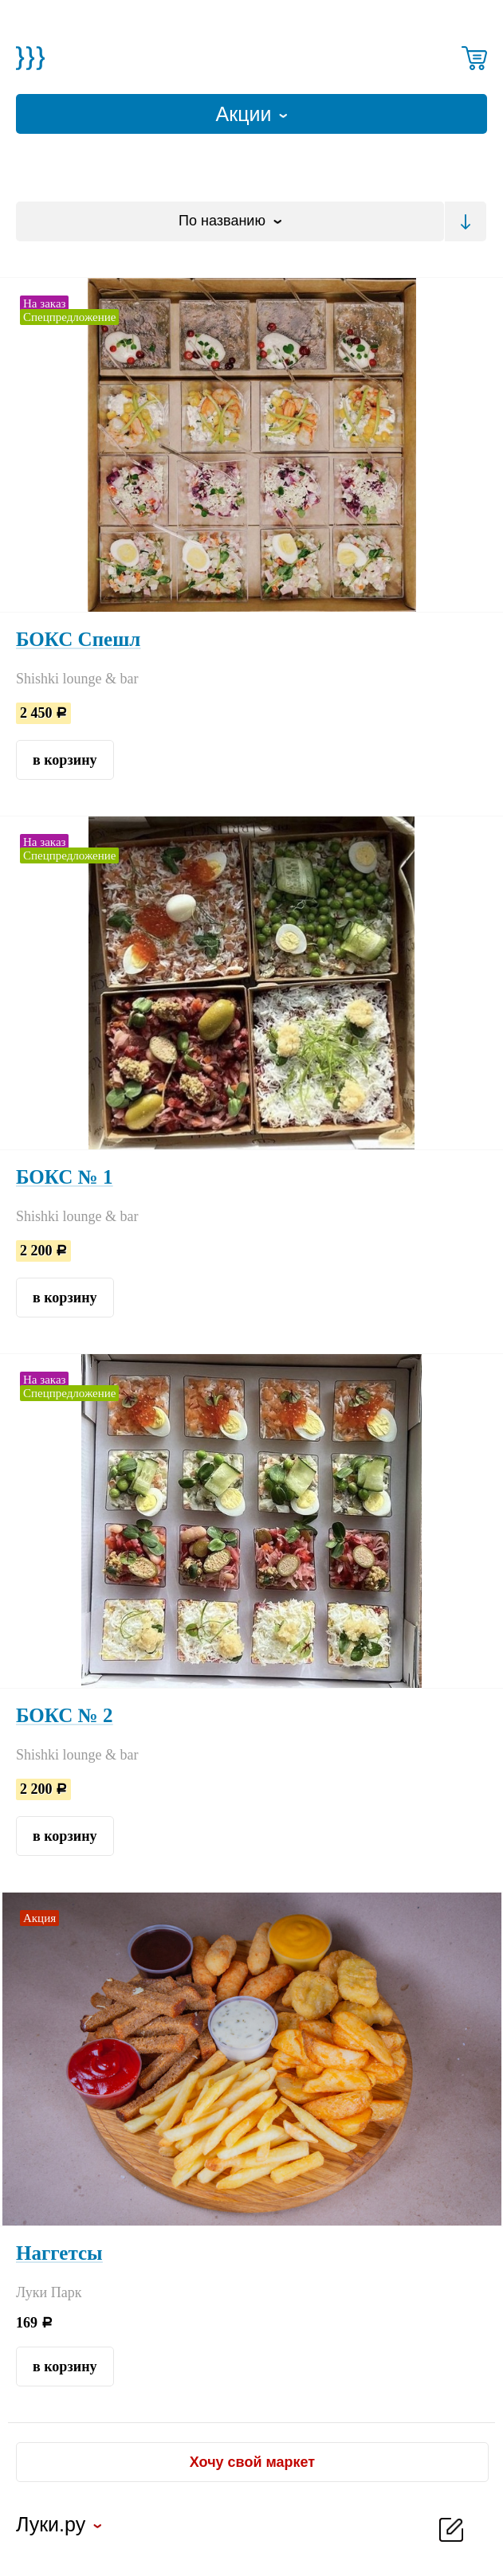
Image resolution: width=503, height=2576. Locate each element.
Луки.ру (50, 2526)
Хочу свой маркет (252, 2462)
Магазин (30, 58)
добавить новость (451, 2530)
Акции (246, 114)
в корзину (65, 760)
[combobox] (230, 221)
